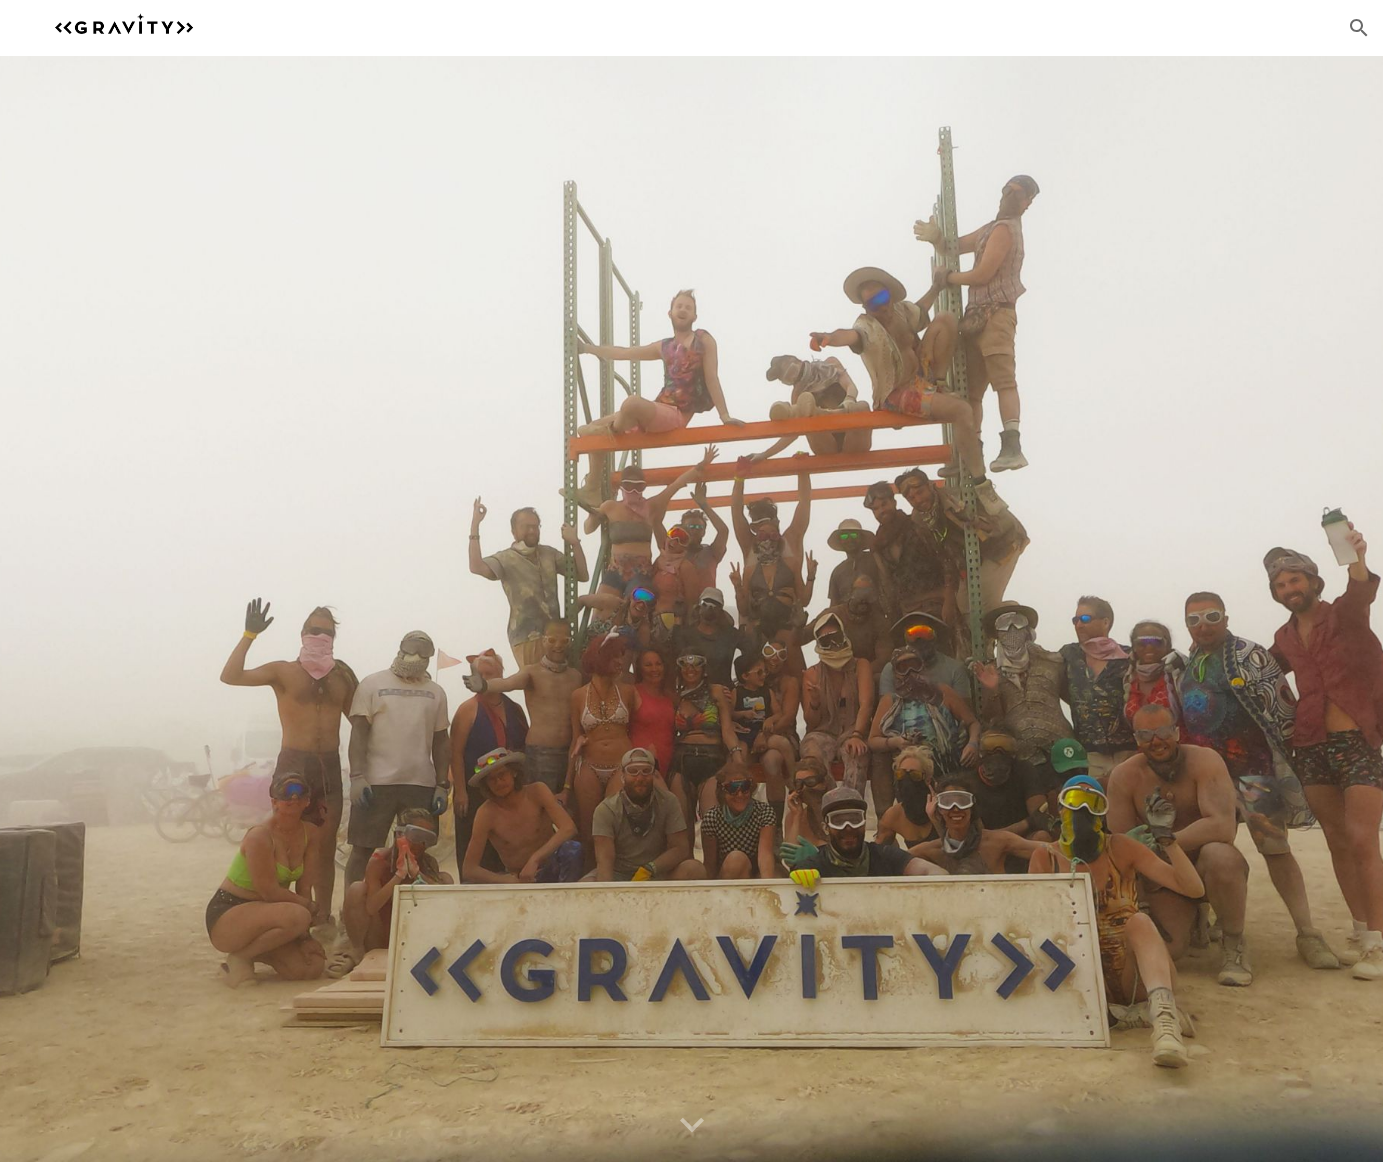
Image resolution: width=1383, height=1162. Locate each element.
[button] (1359, 28)
